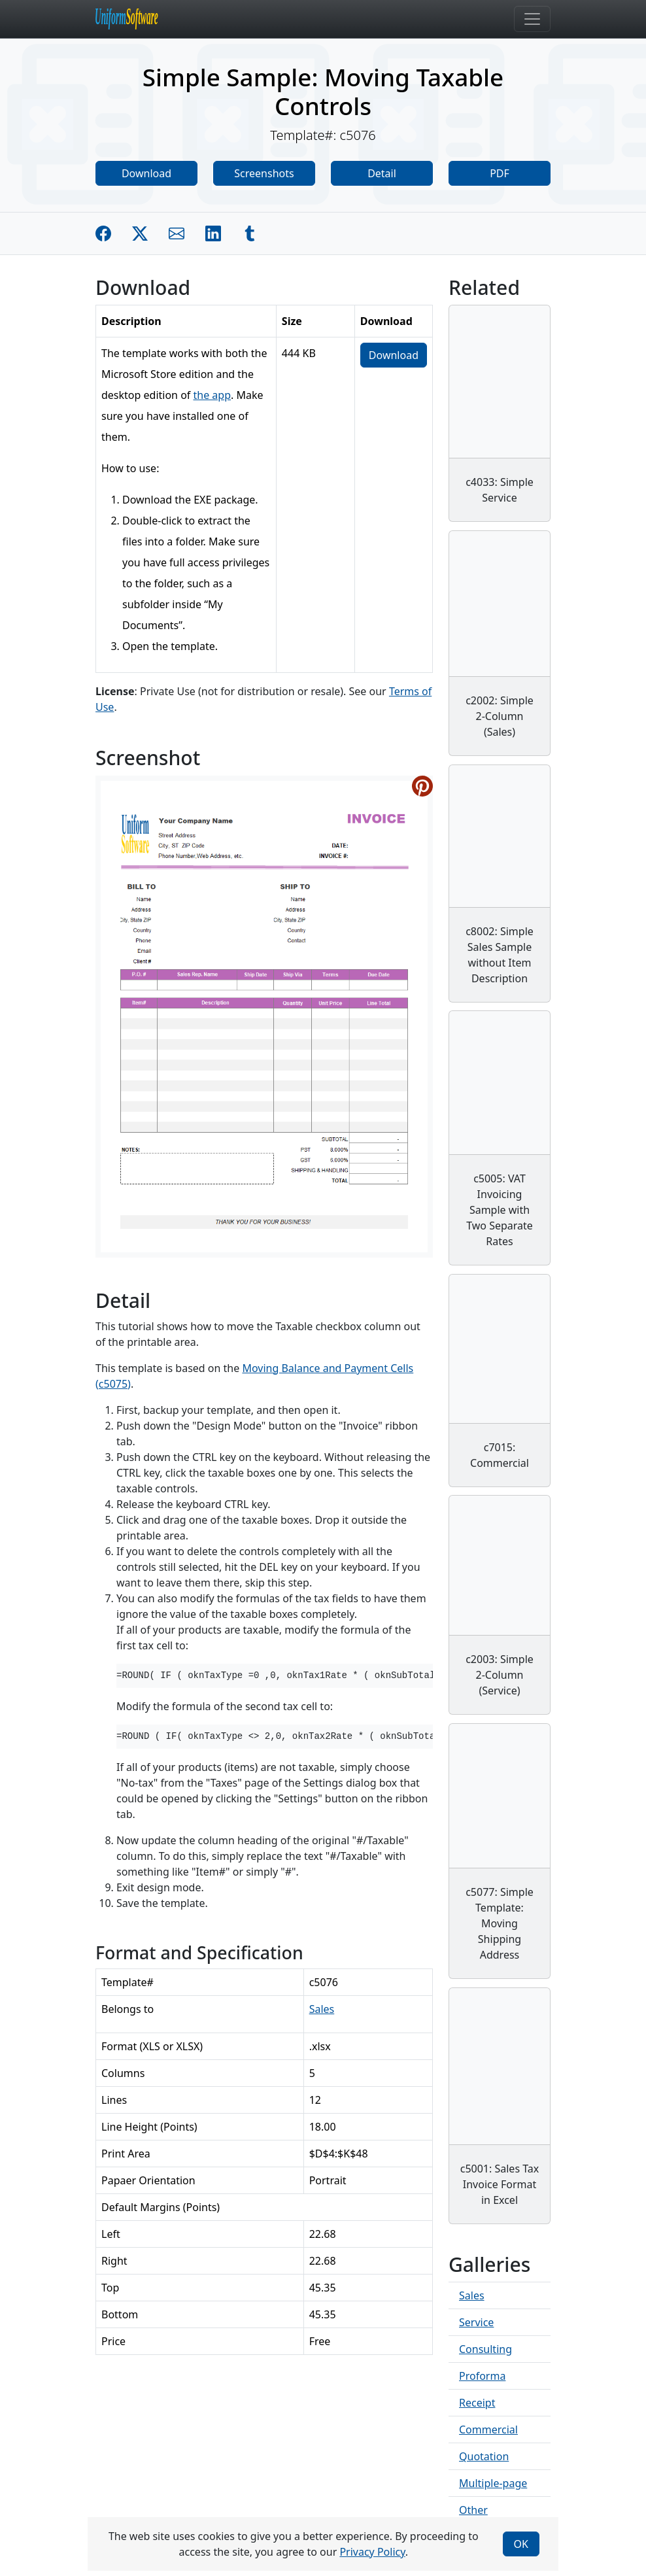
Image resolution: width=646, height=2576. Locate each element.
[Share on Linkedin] (213, 233)
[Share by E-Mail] (176, 233)
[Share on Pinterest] (422, 786)
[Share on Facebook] (103, 233)
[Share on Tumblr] (250, 233)
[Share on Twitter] (140, 233)
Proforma (482, 2376)
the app (212, 395)
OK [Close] (521, 2544)
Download (146, 173)
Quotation (484, 2456)
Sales (322, 2009)
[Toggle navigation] (532, 19)
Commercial (488, 2429)
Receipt (477, 2403)
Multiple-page (493, 2483)
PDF (499, 173)
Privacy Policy (372, 2552)
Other (473, 2510)
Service (476, 2322)
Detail (381, 173)
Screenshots (264, 173)
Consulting (485, 2349)
